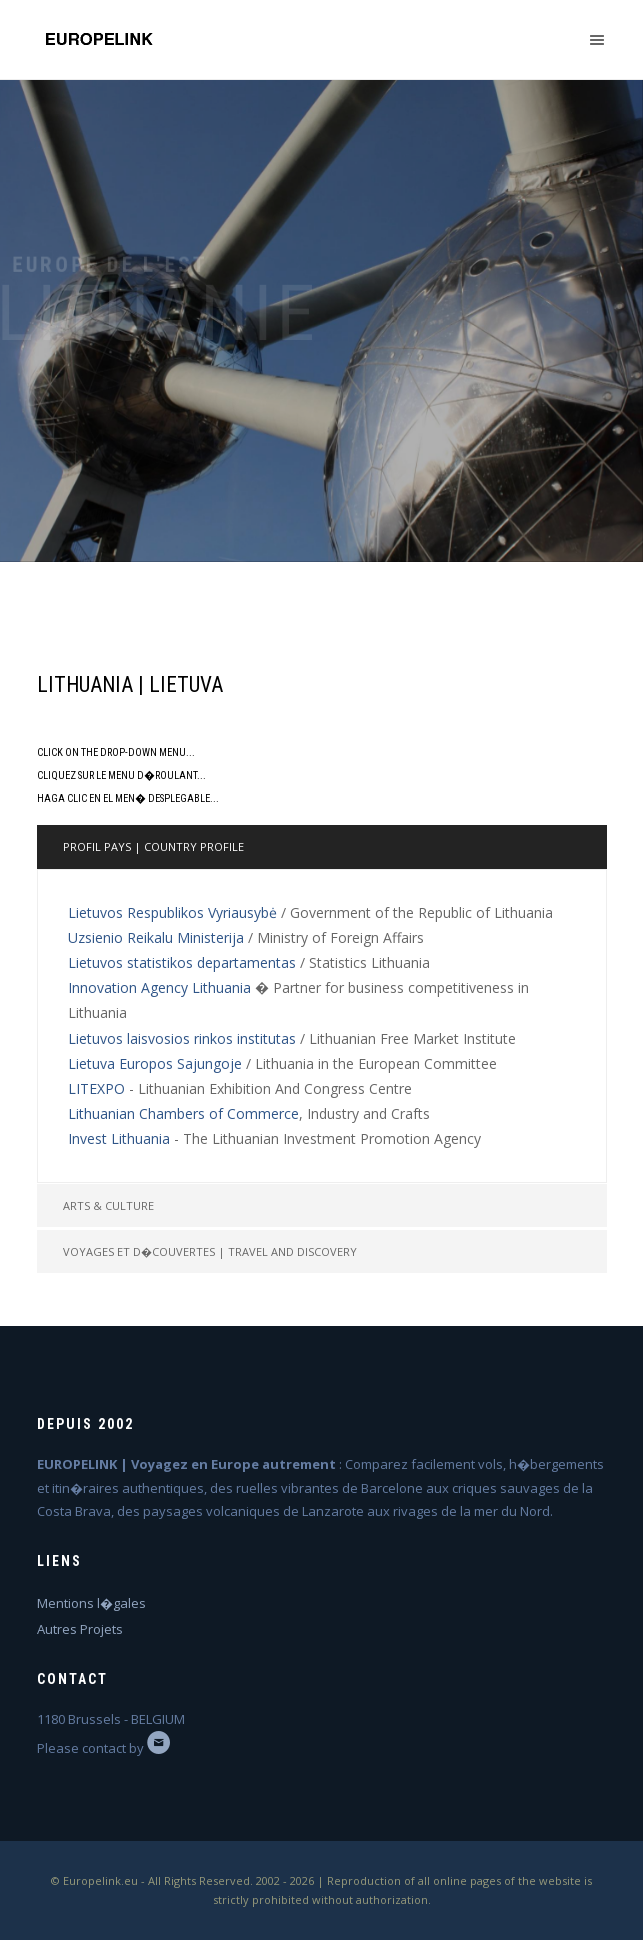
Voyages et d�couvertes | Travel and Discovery (210, 1251)
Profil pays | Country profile (153, 846)
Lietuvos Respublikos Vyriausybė (172, 912)
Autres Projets (80, 1629)
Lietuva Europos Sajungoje (155, 1063)
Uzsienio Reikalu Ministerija (156, 937)
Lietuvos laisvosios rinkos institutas (182, 1038)
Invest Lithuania (119, 1138)
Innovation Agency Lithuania (159, 987)
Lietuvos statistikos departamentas (182, 962)
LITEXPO (96, 1088)
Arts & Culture (108, 1205)
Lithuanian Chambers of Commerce (183, 1113)
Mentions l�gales (91, 1603)
